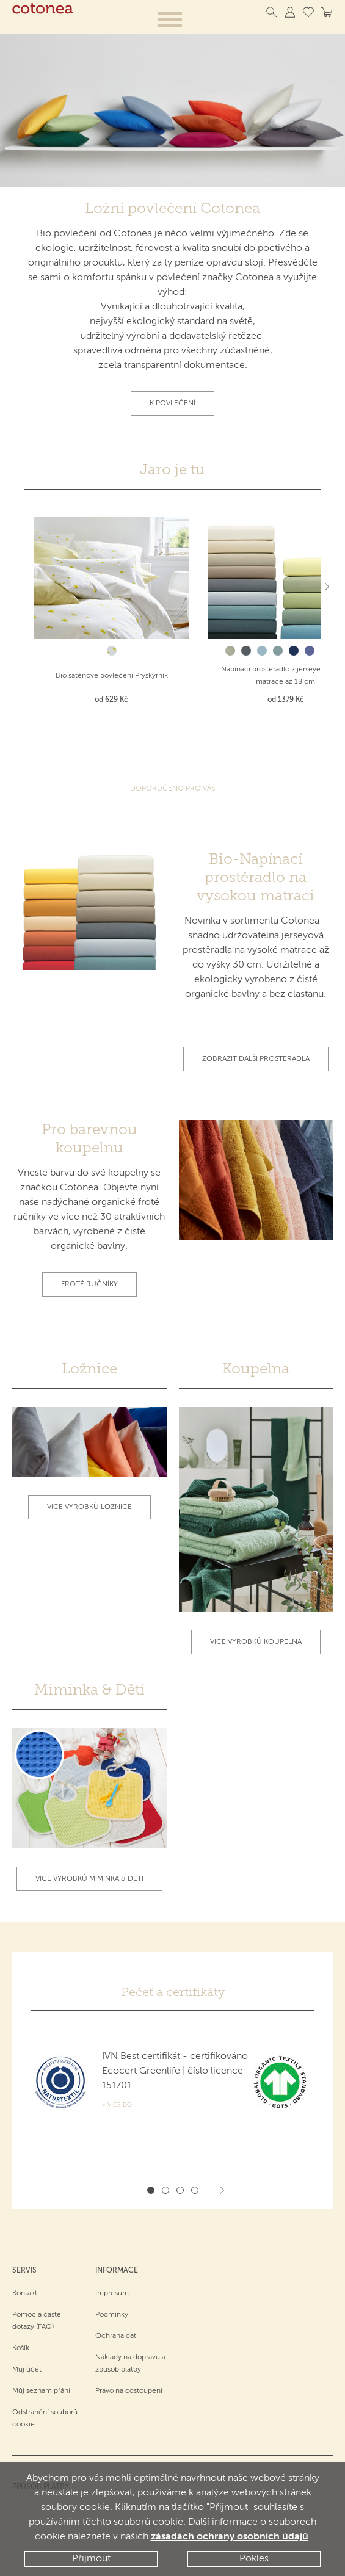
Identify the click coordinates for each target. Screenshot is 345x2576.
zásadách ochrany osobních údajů (229, 2537)
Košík (20, 2347)
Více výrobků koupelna (256, 1641)
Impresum (112, 2292)
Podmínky (111, 2313)
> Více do (117, 2105)
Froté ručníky (89, 1283)
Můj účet (27, 2368)
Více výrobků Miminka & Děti (89, 1878)
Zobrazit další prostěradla (256, 1058)
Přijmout (91, 2559)
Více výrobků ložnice (89, 1506)
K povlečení (172, 403)
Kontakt (24, 2292)
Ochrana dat (115, 2335)
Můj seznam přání (41, 2389)
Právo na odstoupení (128, 2389)
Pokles (254, 2559)
